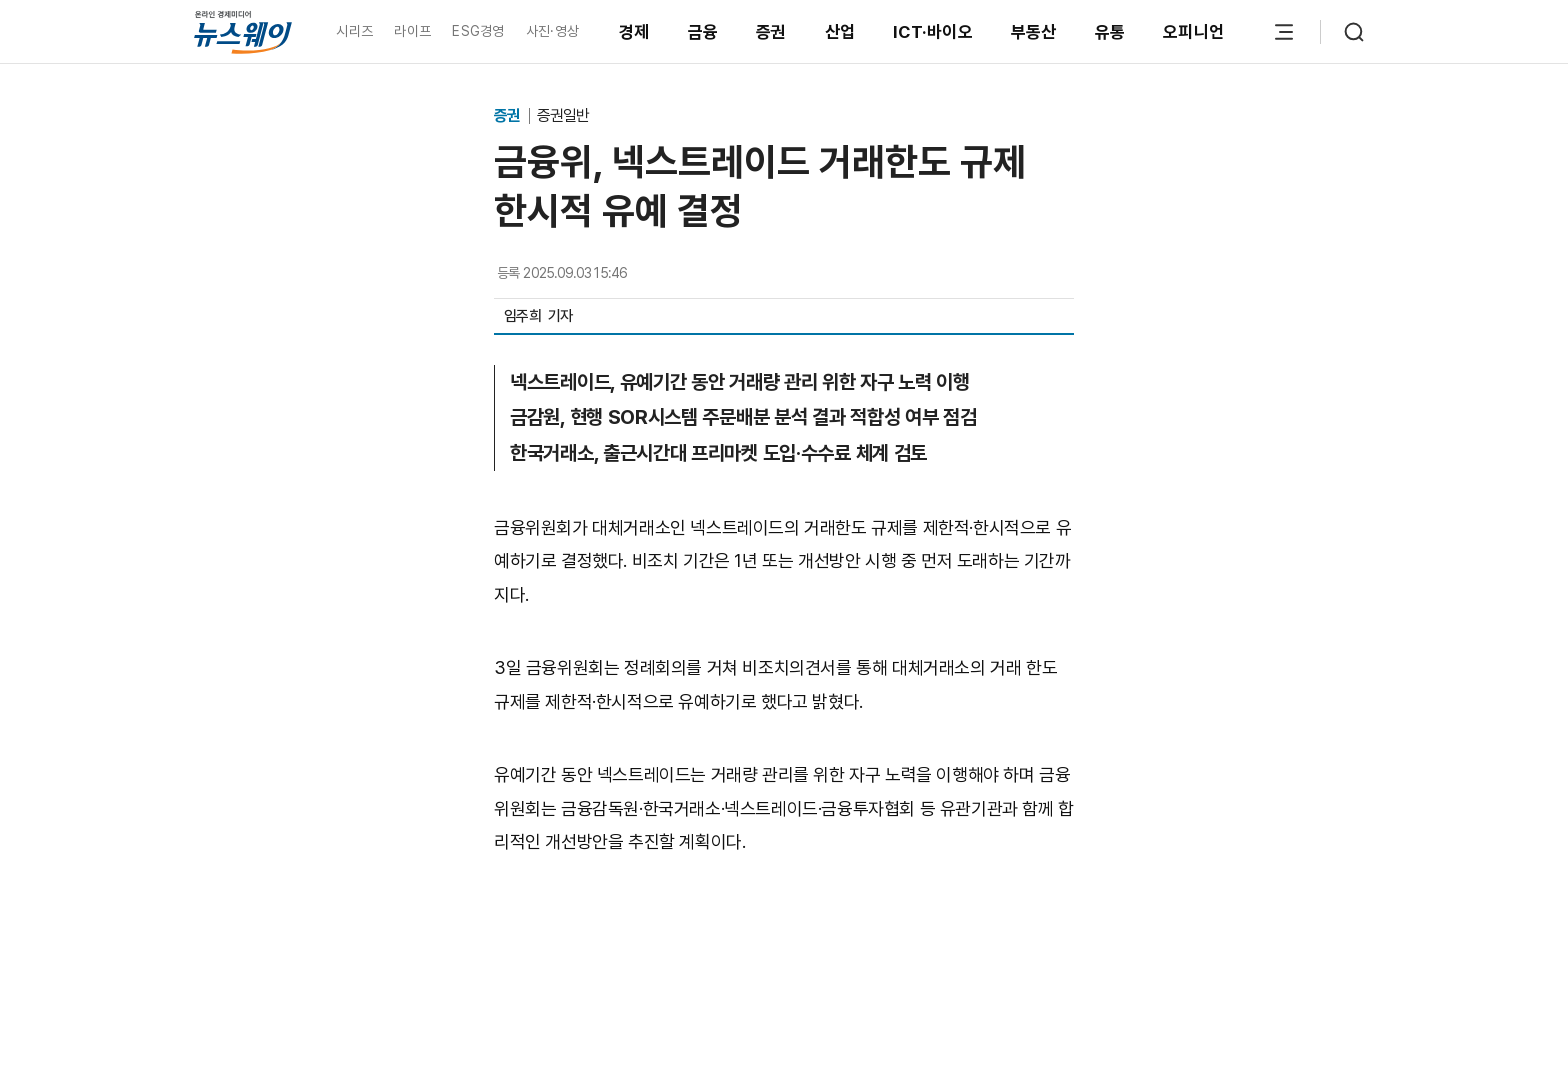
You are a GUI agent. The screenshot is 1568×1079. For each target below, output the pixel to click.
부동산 (1034, 32)
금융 (703, 32)
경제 (634, 32)
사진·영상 (552, 31)
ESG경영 (478, 31)
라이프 (412, 31)
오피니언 (1193, 32)
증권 (771, 32)
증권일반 (563, 115)
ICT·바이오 (933, 32)
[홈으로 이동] (243, 31)
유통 (1110, 32)
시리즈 (354, 31)
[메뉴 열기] (1284, 32)
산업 (840, 32)
